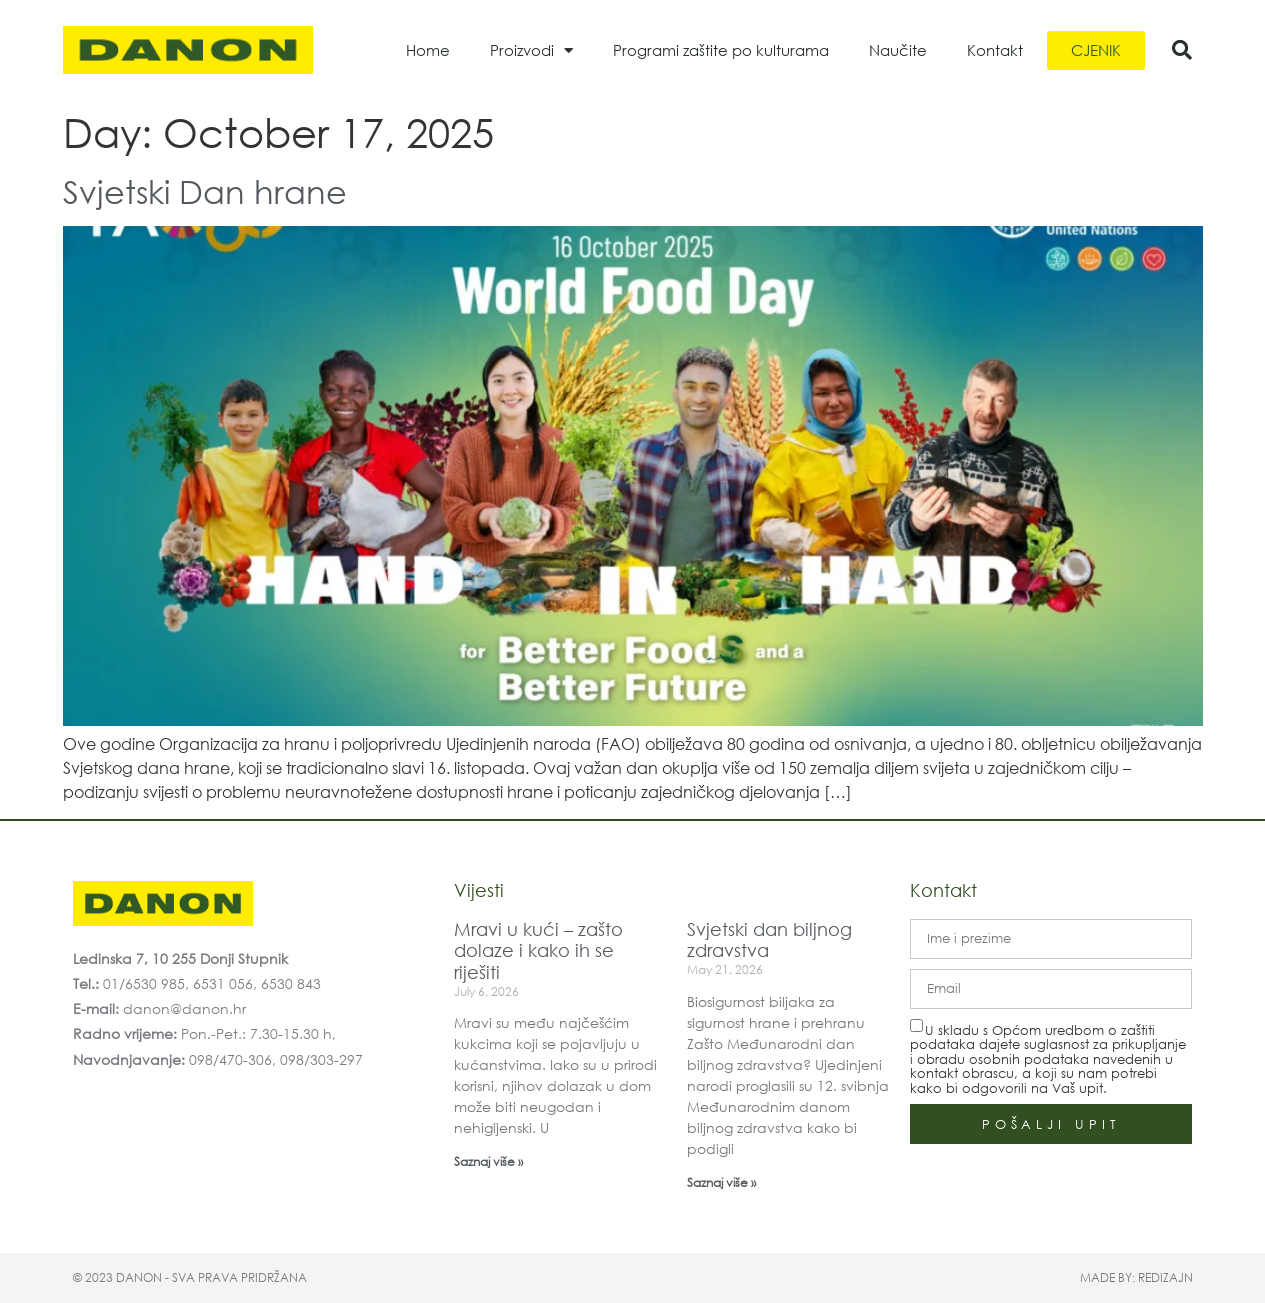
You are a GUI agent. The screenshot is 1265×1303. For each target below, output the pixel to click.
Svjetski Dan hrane (205, 190)
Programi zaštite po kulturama (721, 50)
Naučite (898, 50)
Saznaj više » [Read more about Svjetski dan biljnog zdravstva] (721, 1182)
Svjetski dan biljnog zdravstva (769, 940)
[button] (1182, 50)
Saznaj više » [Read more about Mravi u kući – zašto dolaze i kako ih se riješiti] (488, 1161)
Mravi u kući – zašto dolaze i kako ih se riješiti (538, 950)
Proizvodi (531, 50)
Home (428, 50)
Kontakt (995, 50)
